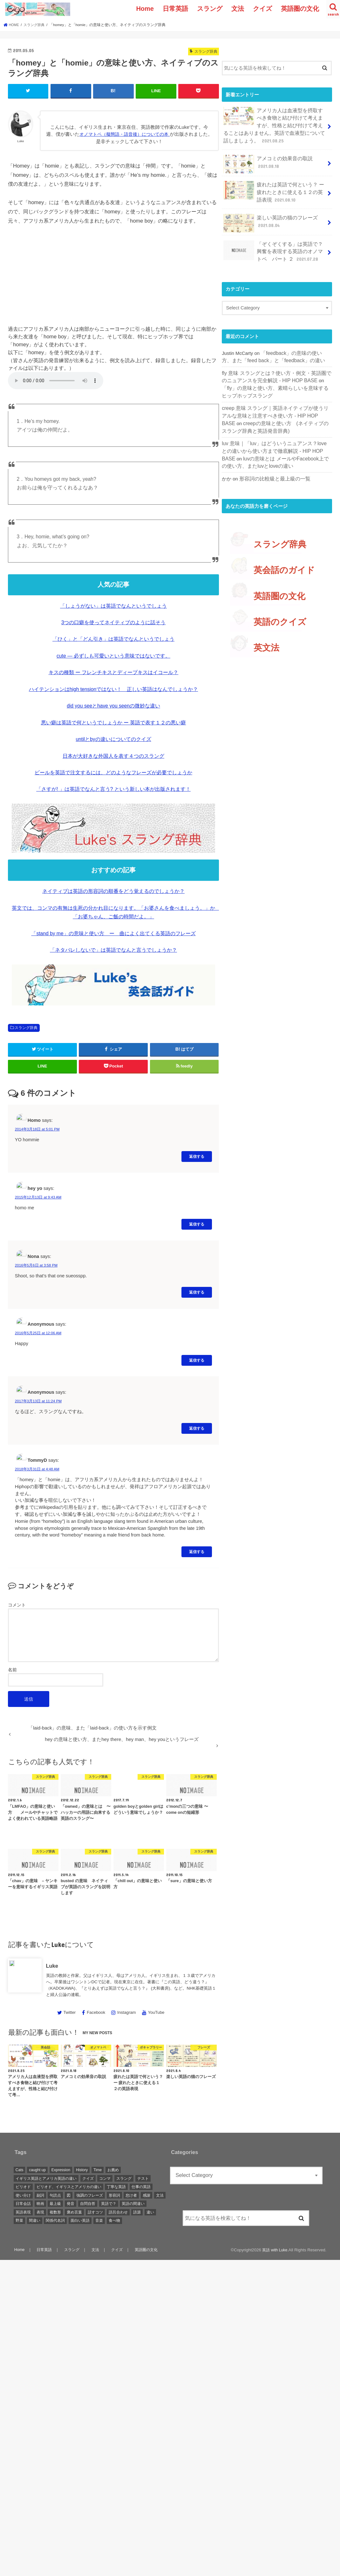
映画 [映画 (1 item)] (40, 2203)
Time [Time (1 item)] (97, 2169)
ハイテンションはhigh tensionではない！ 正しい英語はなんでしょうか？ (113, 688)
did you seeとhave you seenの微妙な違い (113, 705)
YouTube (156, 2012)
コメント (17, 1604)
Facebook (96, 2012)
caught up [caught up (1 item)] (37, 2169)
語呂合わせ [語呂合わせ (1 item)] (118, 2211)
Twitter (69, 2012)
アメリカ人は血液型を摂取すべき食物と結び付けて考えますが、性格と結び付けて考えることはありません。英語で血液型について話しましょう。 (273, 124)
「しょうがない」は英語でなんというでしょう (113, 605)
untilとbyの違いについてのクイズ (113, 739)
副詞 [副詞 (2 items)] (40, 2195)
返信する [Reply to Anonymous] (196, 1359)
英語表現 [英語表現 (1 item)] (23, 2211)
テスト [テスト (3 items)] (143, 2178)
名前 (12, 1669)
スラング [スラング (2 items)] (124, 2178)
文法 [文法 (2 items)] (160, 2195)
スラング (209, 8)
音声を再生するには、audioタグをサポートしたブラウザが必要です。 (55, 380)
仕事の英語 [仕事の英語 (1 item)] (141, 2186)
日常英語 (175, 8)
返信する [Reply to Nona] (196, 1292)
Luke (52, 1965)
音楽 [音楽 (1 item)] (99, 2220)
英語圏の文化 (300, 8)
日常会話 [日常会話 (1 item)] (23, 2203)
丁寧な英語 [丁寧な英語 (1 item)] (116, 2186)
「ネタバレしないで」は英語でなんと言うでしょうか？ (113, 949)
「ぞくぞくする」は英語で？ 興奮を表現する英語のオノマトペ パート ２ (275, 244)
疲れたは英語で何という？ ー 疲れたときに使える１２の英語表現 (274, 187)
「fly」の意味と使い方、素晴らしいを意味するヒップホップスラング (276, 378)
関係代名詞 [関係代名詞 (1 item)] (55, 2220)
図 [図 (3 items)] (69, 2195)
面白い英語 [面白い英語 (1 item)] (80, 2220)
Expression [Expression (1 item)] (60, 2169)
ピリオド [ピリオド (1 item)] (23, 2186)
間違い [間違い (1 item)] (34, 2220)
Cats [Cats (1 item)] (20, 2169)
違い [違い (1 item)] (150, 2211)
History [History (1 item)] (82, 2169)
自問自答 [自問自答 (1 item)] (87, 2203)
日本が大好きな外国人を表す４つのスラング (113, 755)
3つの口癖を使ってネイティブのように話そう (113, 622)
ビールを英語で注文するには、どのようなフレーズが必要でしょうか (113, 772)
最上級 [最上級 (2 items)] (55, 2203)
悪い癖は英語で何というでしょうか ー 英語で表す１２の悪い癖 (113, 722)
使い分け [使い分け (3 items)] (23, 2195)
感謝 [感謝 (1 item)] (146, 2195)
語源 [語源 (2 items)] (137, 2211)
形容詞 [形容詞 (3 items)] (114, 2195)
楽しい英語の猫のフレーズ (268, 217)
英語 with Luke (273, 2249)
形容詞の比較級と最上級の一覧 (272, 463)
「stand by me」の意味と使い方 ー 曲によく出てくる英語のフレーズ (113, 933)
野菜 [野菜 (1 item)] (19, 2220)
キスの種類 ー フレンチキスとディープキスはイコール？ (114, 672)
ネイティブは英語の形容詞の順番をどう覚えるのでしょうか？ (113, 891)
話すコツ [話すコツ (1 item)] (95, 2211)
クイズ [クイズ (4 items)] (88, 2178)
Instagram (126, 2012)
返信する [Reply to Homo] (196, 1156)
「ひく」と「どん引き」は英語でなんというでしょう (113, 638)
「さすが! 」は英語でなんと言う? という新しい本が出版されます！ (113, 788)
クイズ (262, 8)
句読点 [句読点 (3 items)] (55, 2195)
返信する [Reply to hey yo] (196, 1224)
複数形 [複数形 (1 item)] (55, 2211)
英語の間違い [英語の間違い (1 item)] (133, 2203)
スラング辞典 (26, 1027)
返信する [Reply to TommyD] (196, 1551)
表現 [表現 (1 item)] (40, 2211)
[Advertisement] (113, 277)
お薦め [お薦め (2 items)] (113, 2169)
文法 (237, 8)
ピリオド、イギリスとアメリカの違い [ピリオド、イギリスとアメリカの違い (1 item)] (69, 2186)
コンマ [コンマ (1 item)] (105, 2178)
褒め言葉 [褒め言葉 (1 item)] (74, 2211)
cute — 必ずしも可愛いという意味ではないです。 (113, 655)
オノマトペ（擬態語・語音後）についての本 (129, 133)
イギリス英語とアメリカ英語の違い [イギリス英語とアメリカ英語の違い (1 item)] (46, 2178)
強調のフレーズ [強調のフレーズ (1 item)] (89, 2195)
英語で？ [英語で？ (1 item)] (108, 2203)
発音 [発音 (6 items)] (70, 2203)
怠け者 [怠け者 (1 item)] (131, 2195)
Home (145, 8)
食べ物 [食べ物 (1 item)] (114, 2220)
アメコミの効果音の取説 (266, 161)
